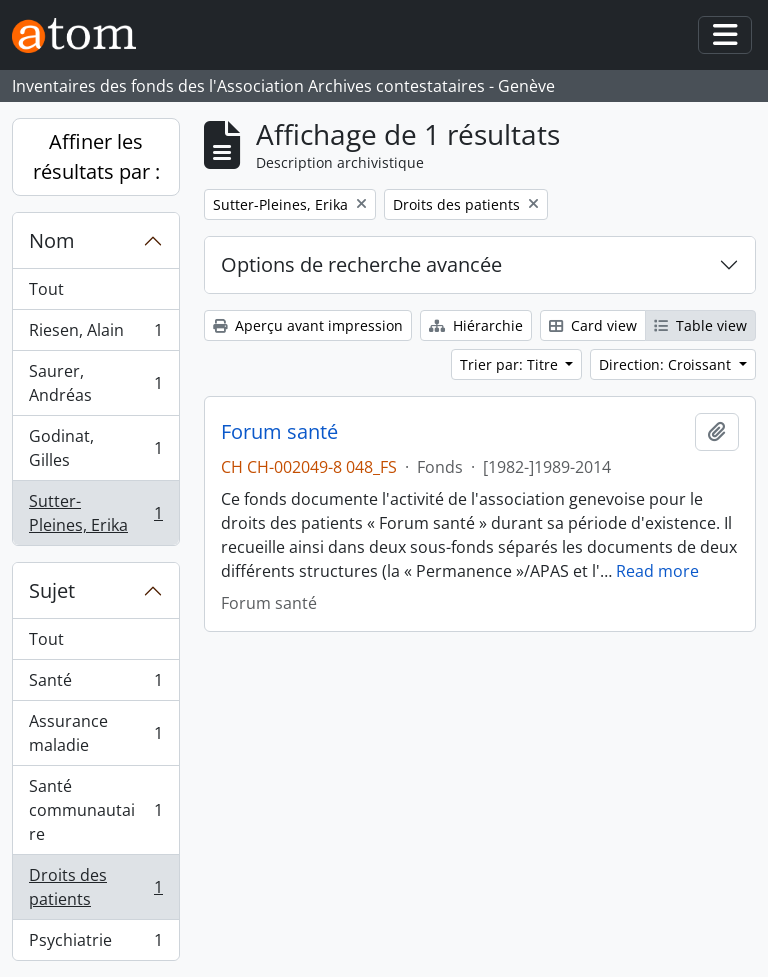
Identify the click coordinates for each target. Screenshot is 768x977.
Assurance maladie (95, 733)
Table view (700, 325)
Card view (593, 325)
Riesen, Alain (95, 334)
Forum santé (279, 432)
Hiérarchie (476, 325)
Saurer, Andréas (95, 383)
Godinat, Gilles (95, 448)
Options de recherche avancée (361, 264)
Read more (657, 571)
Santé (95, 684)
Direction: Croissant (667, 364)
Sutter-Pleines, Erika (95, 513)
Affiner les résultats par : (96, 156)
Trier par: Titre (511, 364)
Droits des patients (95, 887)
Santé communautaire (95, 810)
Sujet (52, 590)
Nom (52, 240)
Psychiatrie (95, 944)
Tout (46, 289)
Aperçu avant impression (308, 325)
